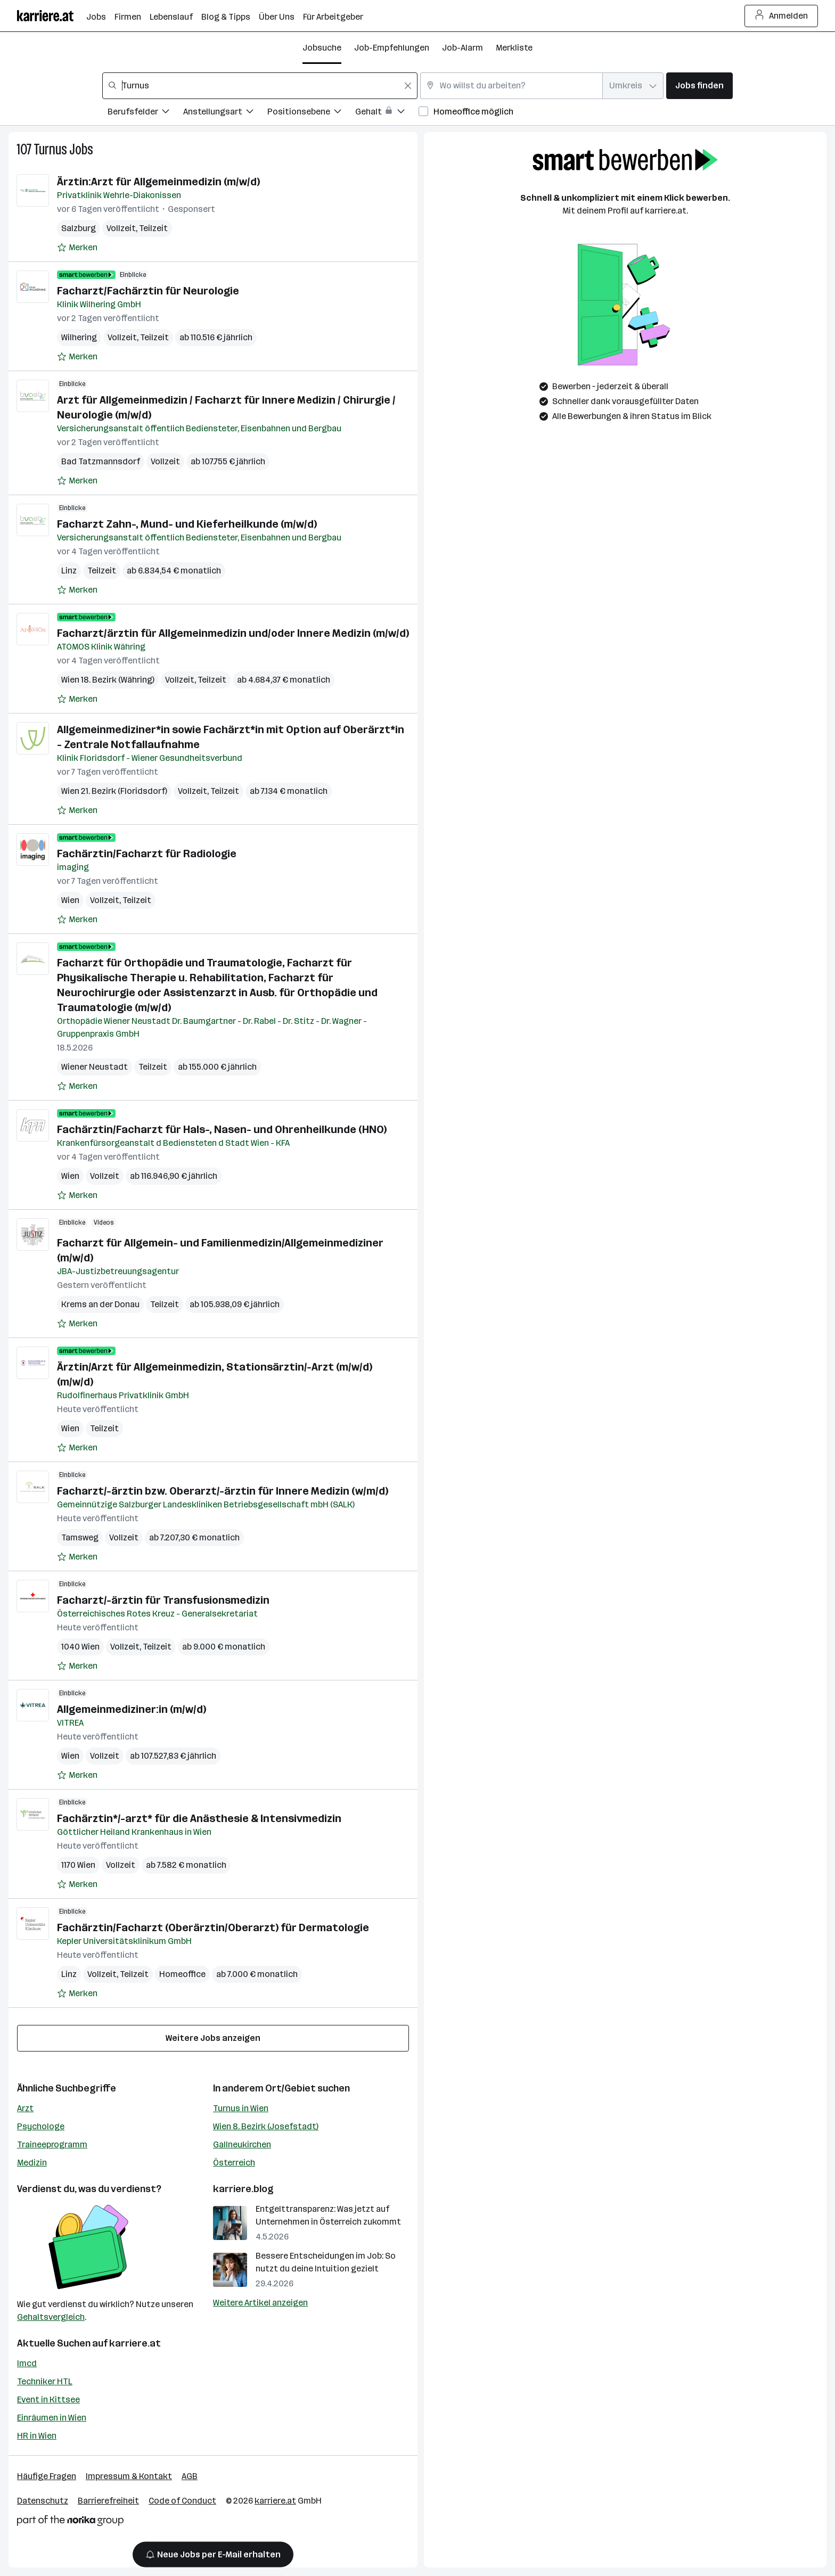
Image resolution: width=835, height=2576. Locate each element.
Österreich (234, 2162)
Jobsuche (321, 48)
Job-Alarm (462, 48)
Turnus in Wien (240, 2108)
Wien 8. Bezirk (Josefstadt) (265, 2126)
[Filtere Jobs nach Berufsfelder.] (145, 113)
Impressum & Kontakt (129, 2476)
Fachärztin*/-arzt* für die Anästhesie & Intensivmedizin (199, 1818)
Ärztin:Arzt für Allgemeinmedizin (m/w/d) (158, 181)
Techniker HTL (44, 2381)
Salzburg (78, 228)
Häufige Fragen (46, 2476)
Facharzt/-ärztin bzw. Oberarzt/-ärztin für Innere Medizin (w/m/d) (222, 1490)
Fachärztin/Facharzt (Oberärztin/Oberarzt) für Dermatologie (213, 1927)
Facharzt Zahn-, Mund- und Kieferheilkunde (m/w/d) (187, 524)
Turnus (50, 149)
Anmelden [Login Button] (781, 16)
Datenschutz (42, 2501)
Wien (70, 900)
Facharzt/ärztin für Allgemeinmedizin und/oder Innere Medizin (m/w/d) (233, 633)
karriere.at (135, 2343)
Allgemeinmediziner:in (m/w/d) (131, 1709)
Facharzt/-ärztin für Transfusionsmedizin (163, 1600)
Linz (69, 570)
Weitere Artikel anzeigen (260, 2303)
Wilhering (79, 337)
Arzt (25, 2108)
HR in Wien (36, 2436)
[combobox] (260, 85)
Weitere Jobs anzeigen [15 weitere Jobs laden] (213, 2038)
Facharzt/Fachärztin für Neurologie (148, 290)
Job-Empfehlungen (391, 48)
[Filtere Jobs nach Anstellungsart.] (225, 113)
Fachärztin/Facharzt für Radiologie (146, 853)
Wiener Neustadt (94, 1067)
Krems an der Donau (100, 1304)
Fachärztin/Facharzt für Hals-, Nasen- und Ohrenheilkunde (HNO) (222, 1129)
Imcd (27, 2363)
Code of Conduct (182, 2501)
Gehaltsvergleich (51, 2317)
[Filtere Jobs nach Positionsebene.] (311, 113)
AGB (190, 2476)
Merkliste (514, 48)
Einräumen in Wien (51, 2418)
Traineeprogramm (52, 2144)
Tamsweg (80, 1537)
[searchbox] (260, 85)
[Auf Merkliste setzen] (77, 247)
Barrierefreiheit (108, 2501)
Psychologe (40, 2126)
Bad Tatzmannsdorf (100, 461)
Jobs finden (699, 85)
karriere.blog (243, 2189)
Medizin (32, 2162)
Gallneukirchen (242, 2144)
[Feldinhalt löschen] (408, 85)
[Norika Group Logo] (70, 2522)
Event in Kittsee (48, 2399)
